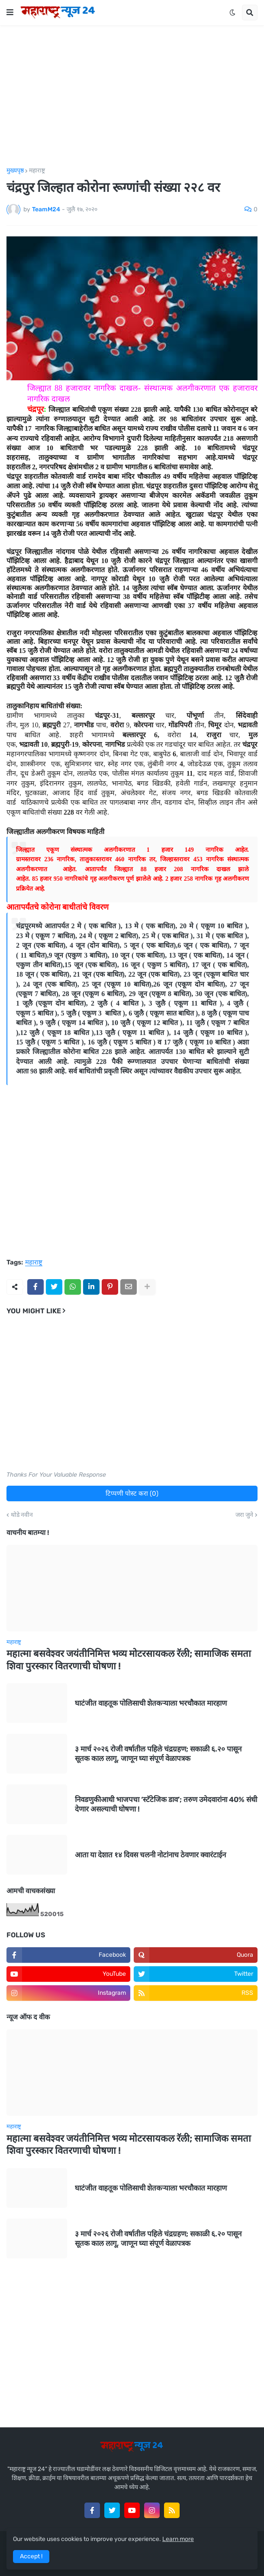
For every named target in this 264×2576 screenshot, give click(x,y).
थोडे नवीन (22, 1515)
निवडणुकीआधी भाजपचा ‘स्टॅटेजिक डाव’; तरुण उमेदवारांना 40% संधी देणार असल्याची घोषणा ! (166, 1804)
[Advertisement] (132, 96)
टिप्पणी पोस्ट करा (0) (132, 1493)
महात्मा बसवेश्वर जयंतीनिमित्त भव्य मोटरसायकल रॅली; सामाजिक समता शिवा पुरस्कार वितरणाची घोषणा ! (128, 1660)
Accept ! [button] (31, 2556)
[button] (10, 12)
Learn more (178, 2539)
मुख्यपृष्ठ (15, 171)
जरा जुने (244, 1515)
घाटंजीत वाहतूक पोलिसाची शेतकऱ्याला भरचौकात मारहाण (151, 1703)
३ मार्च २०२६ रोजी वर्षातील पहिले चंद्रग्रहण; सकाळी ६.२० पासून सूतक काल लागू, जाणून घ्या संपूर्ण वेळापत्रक (158, 1754)
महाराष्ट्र (37, 171)
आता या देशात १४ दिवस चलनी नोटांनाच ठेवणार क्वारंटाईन (150, 1854)
